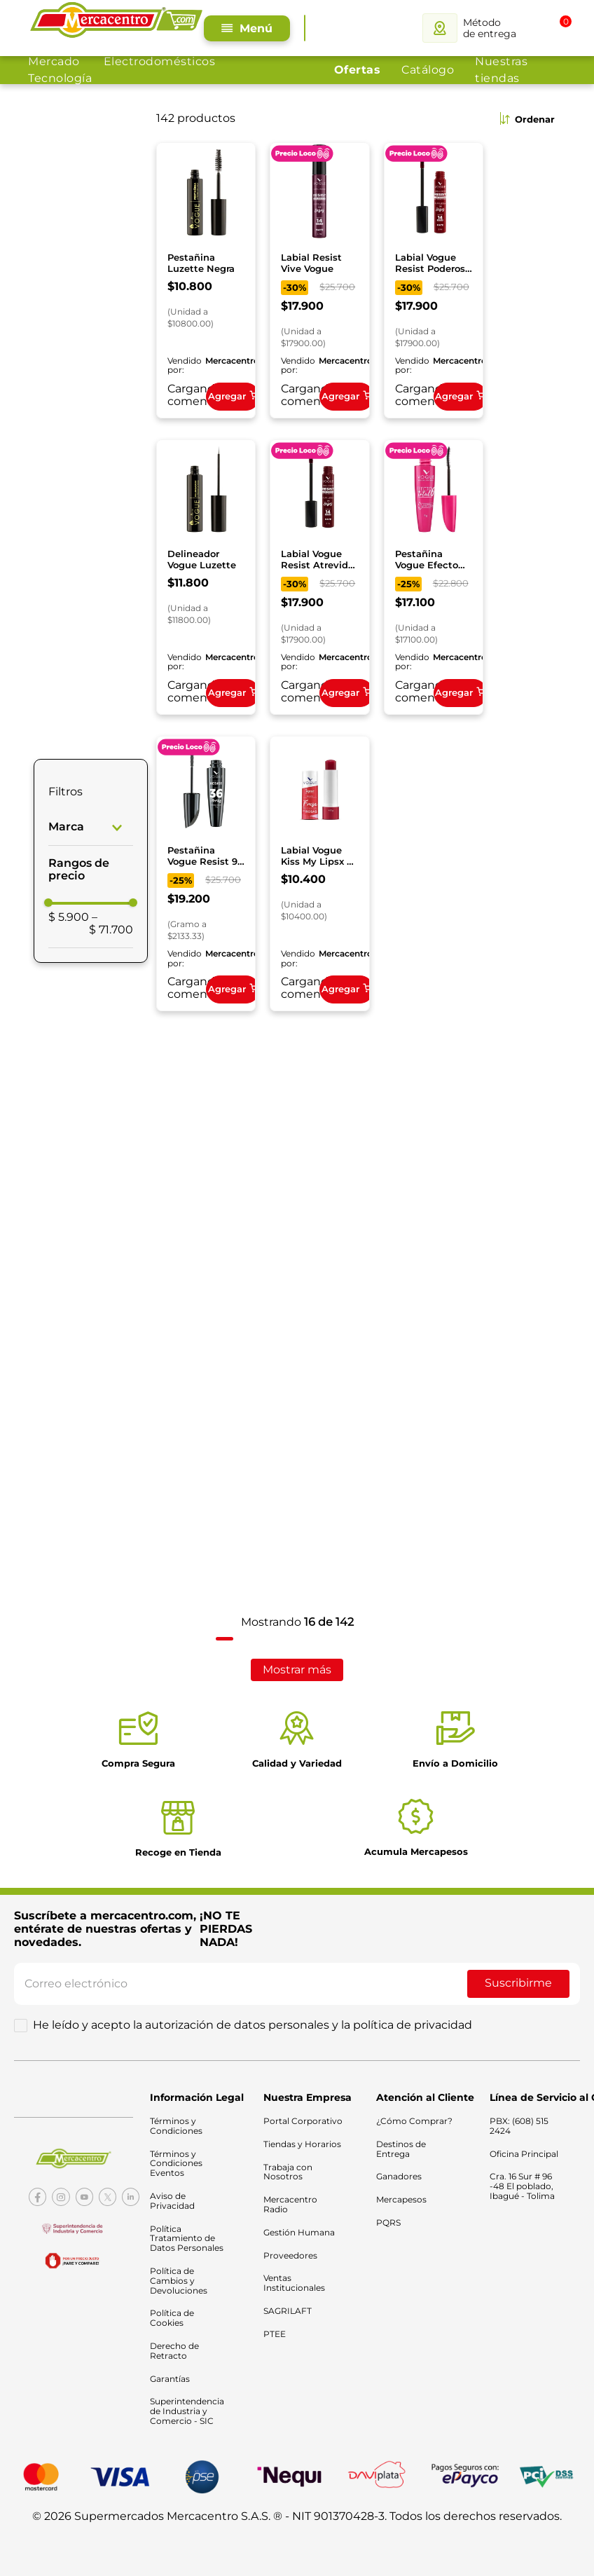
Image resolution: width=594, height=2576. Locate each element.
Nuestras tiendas (501, 70)
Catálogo (427, 69)
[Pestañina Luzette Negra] (206, 279)
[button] (90, 824)
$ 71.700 (111, 920)
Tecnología (60, 78)
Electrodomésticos (160, 61)
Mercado (54, 61)
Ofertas (357, 69)
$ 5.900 (68, 913)
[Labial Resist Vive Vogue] (319, 279)
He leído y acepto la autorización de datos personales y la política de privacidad (252, 2019)
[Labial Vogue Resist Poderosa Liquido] (434, 279)
